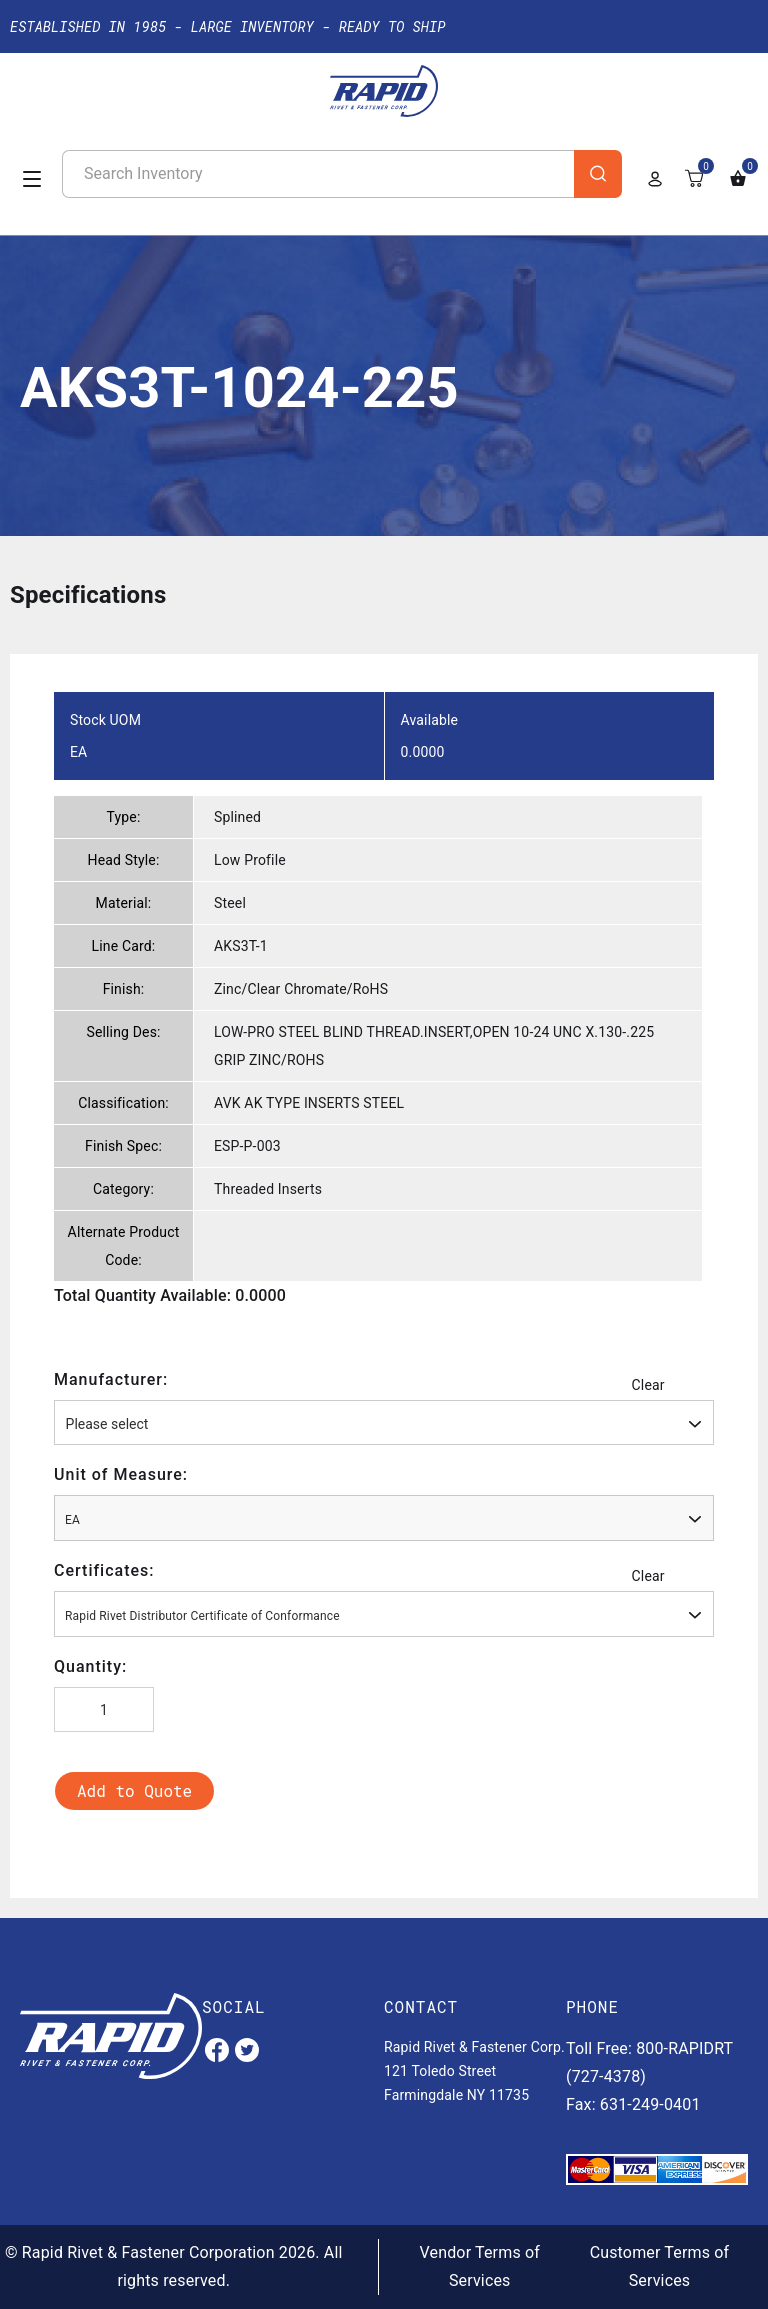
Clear (648, 1385)
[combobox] (384, 1422)
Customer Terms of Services (660, 2266)
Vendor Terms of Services (480, 2266)
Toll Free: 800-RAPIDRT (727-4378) (649, 2062)
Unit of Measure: (121, 1474)
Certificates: (104, 1570)
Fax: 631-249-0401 (633, 2104)
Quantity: (90, 1666)
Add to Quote (134, 1790)
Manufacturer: (111, 1379)
